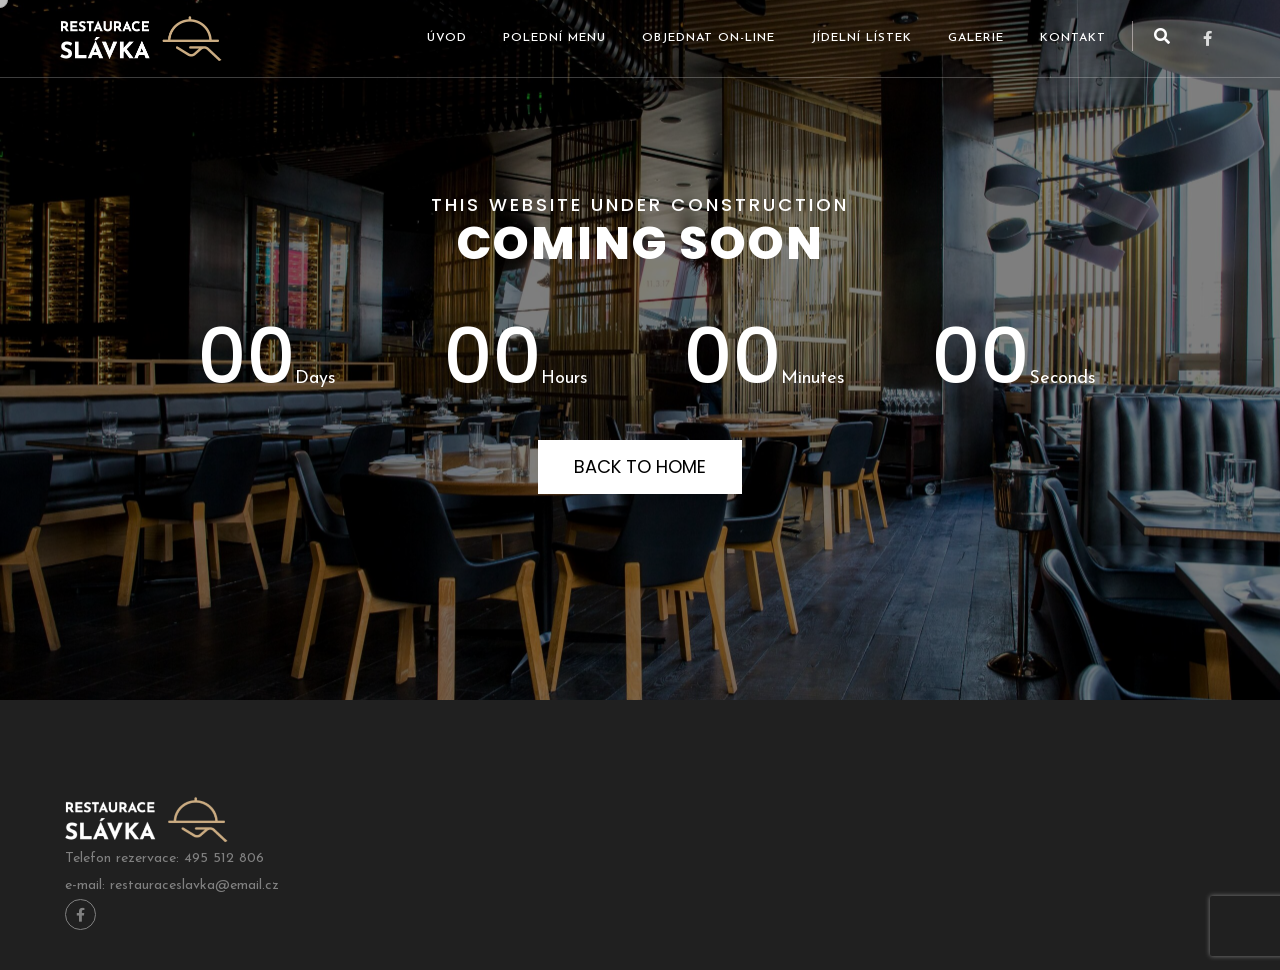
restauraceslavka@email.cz (194, 885)
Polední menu (554, 38)
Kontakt (1073, 38)
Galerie (976, 38)
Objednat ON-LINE (708, 38)
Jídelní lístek (861, 38)
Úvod (447, 38)
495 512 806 (224, 858)
